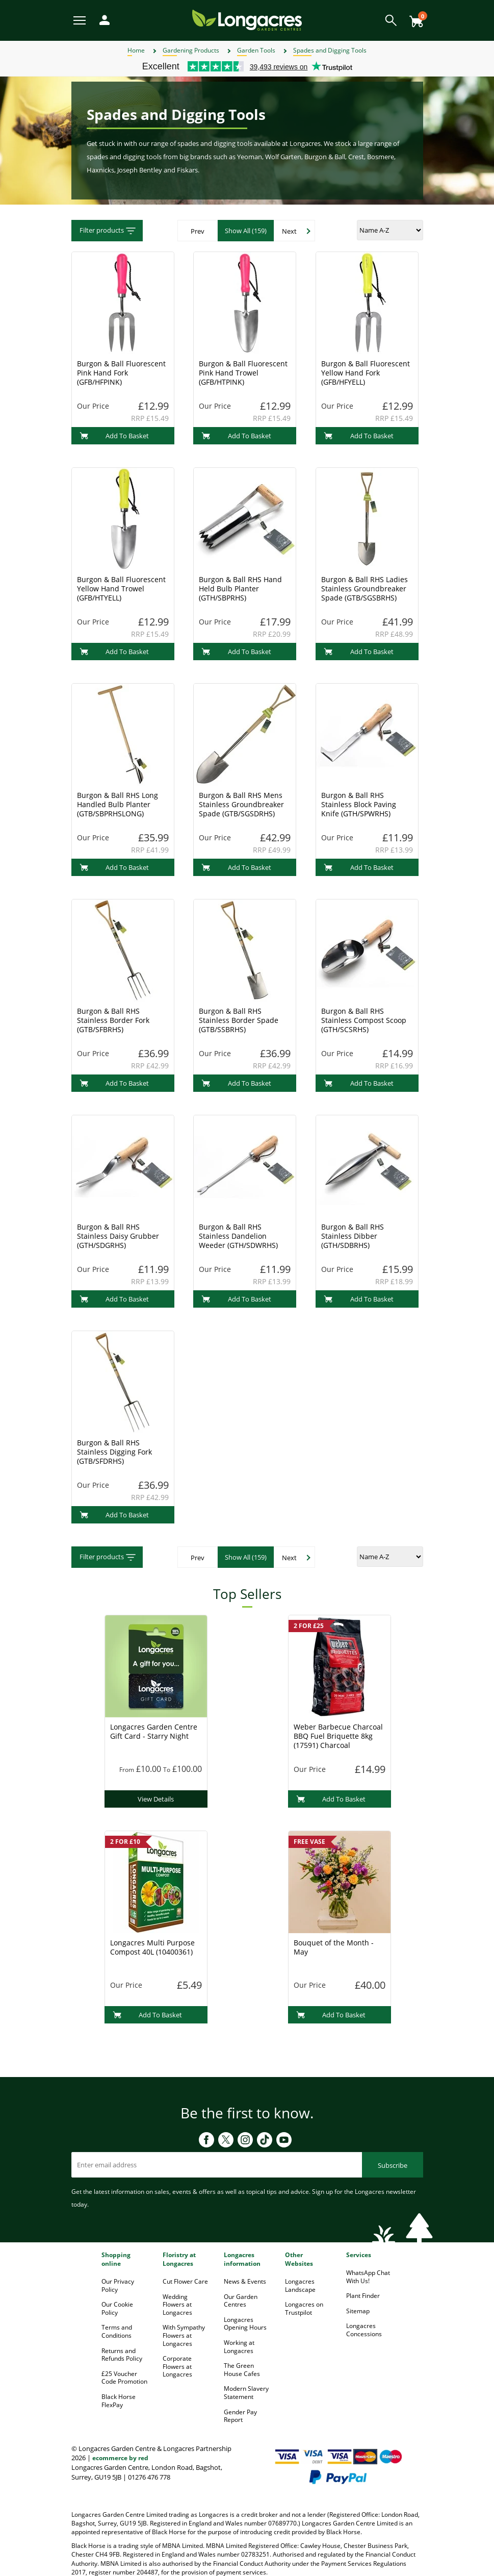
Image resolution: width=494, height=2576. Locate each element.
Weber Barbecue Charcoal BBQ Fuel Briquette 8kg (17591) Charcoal (338, 1736)
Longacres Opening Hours (245, 2323)
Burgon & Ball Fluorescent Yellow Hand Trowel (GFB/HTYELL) (121, 588)
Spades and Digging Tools (330, 50)
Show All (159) (246, 230)
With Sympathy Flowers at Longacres (184, 2335)
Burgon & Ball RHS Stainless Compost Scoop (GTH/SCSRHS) (363, 1020)
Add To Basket (114, 435)
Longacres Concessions (364, 2329)
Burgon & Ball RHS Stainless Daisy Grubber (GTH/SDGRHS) (118, 1236)
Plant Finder (363, 2295)
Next (289, 231)
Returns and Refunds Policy (121, 2354)
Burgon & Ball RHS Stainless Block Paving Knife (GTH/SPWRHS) (358, 804)
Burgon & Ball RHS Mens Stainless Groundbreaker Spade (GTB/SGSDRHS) (241, 804)
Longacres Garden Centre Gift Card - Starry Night (153, 1731)
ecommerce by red (120, 2458)
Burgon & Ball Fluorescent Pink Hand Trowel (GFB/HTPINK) (243, 373)
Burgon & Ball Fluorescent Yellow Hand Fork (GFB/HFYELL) (365, 373)
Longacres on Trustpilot (304, 2308)
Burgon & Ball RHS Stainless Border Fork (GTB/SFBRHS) (113, 1020)
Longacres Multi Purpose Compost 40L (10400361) (152, 1947)
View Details (156, 1799)
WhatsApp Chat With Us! (368, 2276)
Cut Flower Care (185, 2281)
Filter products (108, 230)
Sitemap (358, 2311)
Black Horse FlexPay (118, 2400)
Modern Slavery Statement (246, 2392)
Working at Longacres (239, 2346)
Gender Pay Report (240, 2416)
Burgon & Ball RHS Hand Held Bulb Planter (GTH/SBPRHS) (240, 588)
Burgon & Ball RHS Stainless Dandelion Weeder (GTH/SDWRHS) (238, 1236)
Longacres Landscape (300, 2285)
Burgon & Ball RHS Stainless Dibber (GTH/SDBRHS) (352, 1236)
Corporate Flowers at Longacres (177, 2366)
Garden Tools (256, 50)
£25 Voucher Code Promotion (124, 2377)
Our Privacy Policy (117, 2285)
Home (136, 50)
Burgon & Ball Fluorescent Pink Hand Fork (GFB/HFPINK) (121, 373)
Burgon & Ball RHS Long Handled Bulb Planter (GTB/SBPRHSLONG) (117, 804)
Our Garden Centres (240, 2300)
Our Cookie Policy (117, 2308)
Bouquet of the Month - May (334, 1947)
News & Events (245, 2281)
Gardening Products (191, 50)
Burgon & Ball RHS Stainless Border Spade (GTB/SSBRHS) (238, 1020)
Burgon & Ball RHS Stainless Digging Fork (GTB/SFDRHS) (114, 1452)
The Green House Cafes (242, 2369)
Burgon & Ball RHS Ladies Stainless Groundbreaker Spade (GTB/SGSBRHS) (364, 588)
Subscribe (392, 2165)
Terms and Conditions (116, 2331)
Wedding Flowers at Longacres (177, 2304)
